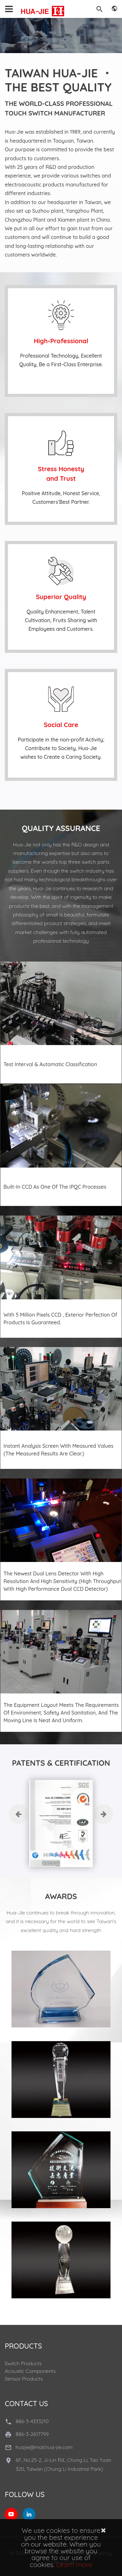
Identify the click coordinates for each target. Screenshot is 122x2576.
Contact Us (26, 2403)
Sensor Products (24, 2378)
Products (23, 2346)
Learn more (74, 2564)
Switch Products (23, 2363)
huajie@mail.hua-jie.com (44, 2447)
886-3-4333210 (32, 2421)
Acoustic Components (30, 2371)
